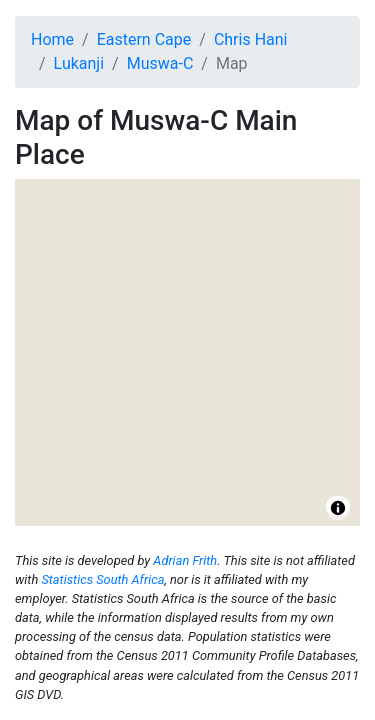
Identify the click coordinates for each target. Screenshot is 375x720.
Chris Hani (251, 39)
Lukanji (79, 63)
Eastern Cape (144, 39)
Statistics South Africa (102, 579)
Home (52, 39)
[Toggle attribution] (338, 508)
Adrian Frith (185, 560)
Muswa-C (160, 63)
